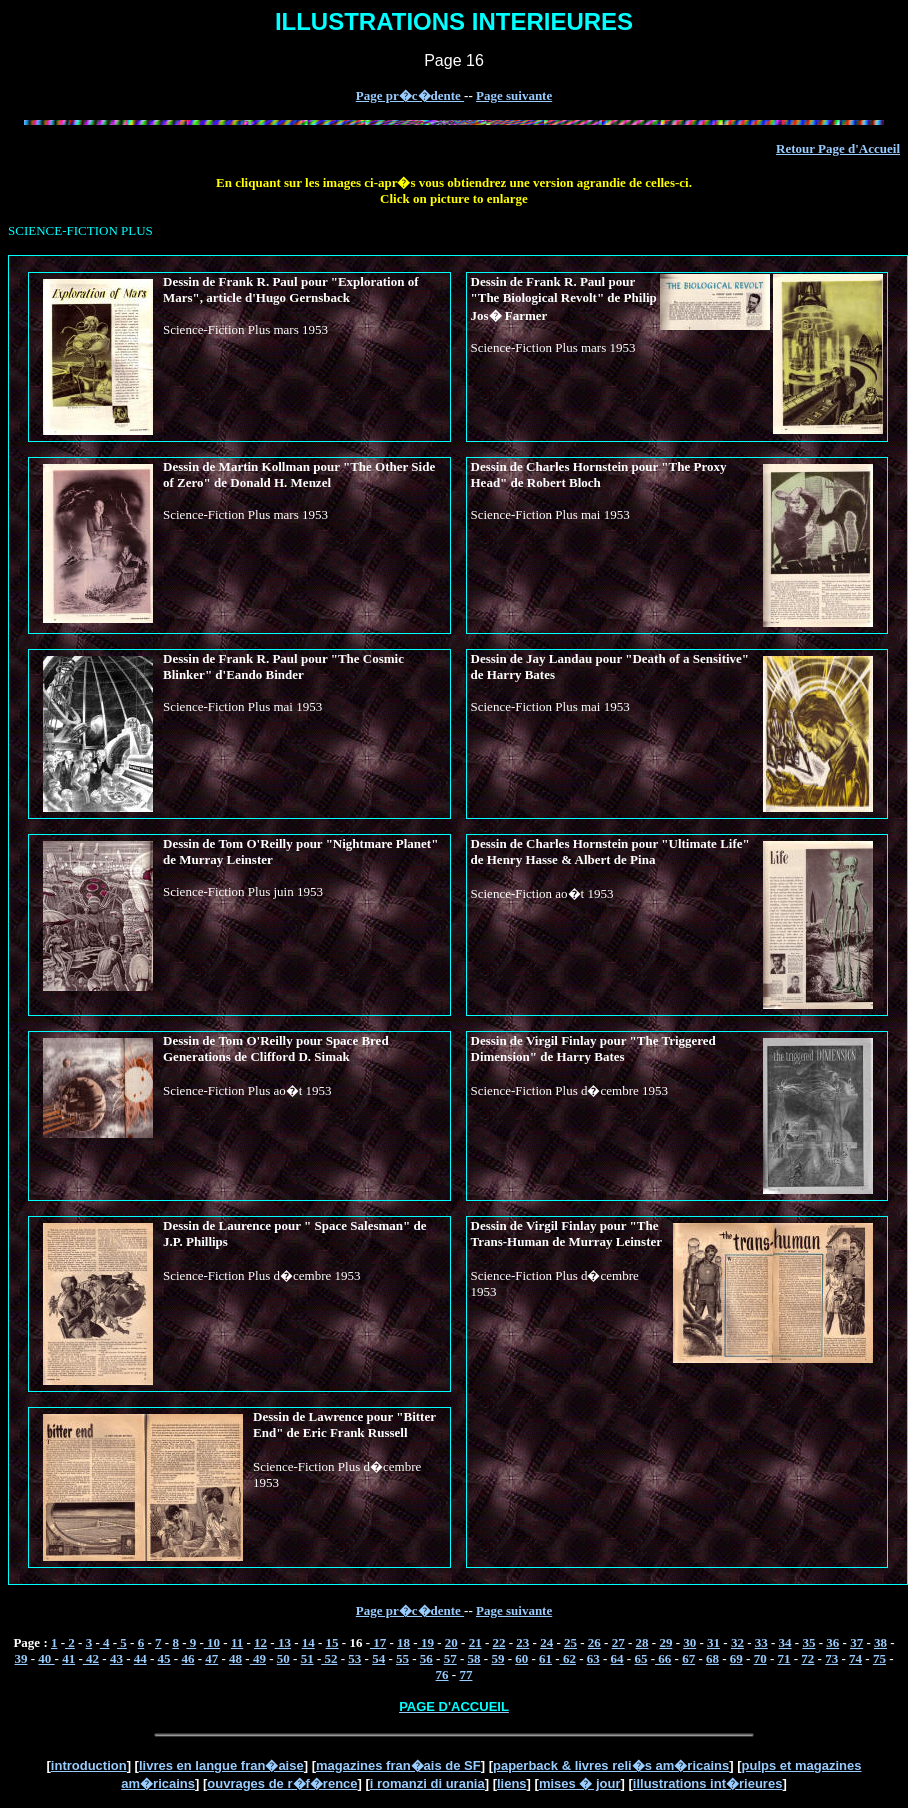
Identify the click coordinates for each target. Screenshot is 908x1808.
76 (442, 1674)
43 (116, 1658)
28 (642, 1642)
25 (570, 1642)
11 (237, 1642)
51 (307, 1658)
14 (308, 1642)
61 (545, 1658)
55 (402, 1658)
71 (784, 1658)
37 (856, 1642)
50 (283, 1658)
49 (258, 1658)
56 (426, 1658)
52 (329, 1658)
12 (260, 1642)
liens (512, 1783)
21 (475, 1642)
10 (212, 1642)
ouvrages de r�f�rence (282, 1783)
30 (689, 1642)
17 (378, 1642)
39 (21, 1658)
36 (832, 1642)
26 (594, 1642)
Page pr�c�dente (410, 95)
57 (450, 1658)
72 (807, 1658)
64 (617, 1658)
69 (736, 1658)
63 (593, 1658)
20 (451, 1642)
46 (187, 1658)
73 (831, 1658)
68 (712, 1658)
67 (688, 1658)
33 (761, 1642)
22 (498, 1642)
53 (354, 1658)
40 (46, 1658)
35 (808, 1642)
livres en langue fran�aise (221, 1765)
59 (497, 1658)
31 (713, 1642)
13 (283, 1642)
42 (91, 1658)
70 (760, 1658)
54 (378, 1658)
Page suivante (514, 95)
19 (426, 1642)
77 (465, 1674)
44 (140, 1658)
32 (737, 1642)
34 (785, 1642)
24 (546, 1642)
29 (665, 1642)
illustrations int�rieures (708, 1783)
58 (474, 1658)
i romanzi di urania (427, 1783)
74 (855, 1658)
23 (522, 1642)
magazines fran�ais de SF (398, 1765)
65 (640, 1658)
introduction (89, 1765)
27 (618, 1642)
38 (880, 1642)
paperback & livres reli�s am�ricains (611, 1765)
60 (521, 1658)
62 (568, 1658)
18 (403, 1642)
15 (332, 1642)
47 (211, 1658)
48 (235, 1658)
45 (164, 1658)
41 (68, 1658)
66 (663, 1658)
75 (879, 1658)
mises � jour (580, 1783)
